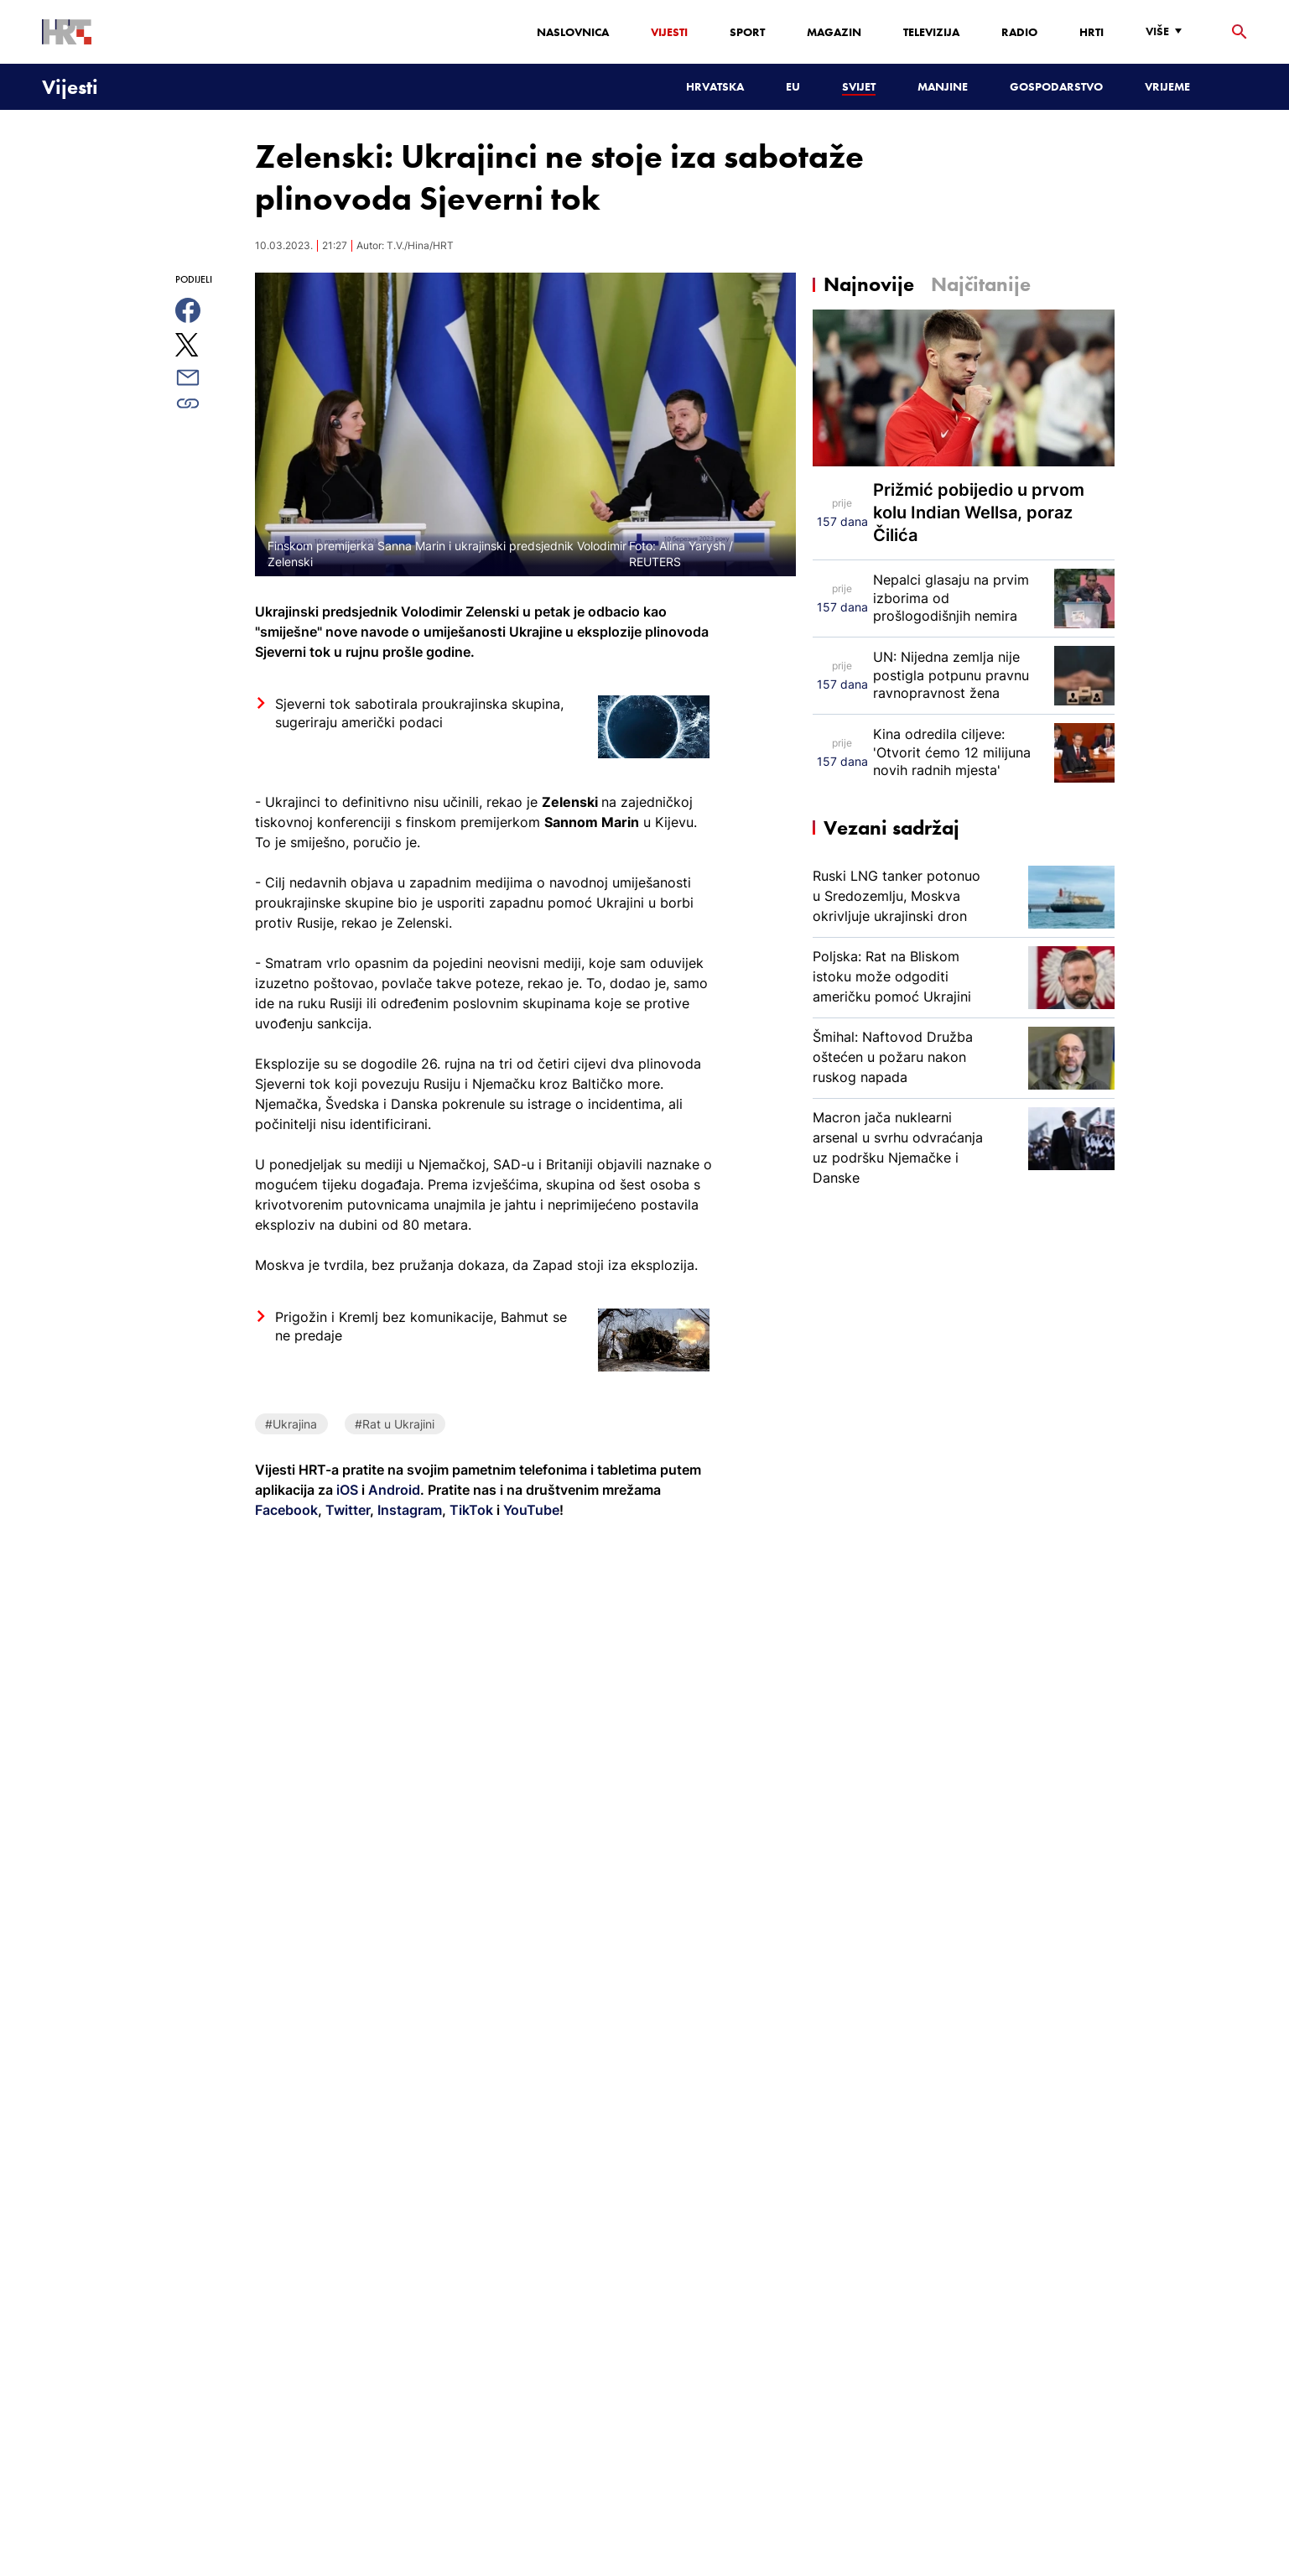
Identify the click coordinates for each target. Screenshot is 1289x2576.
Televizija (931, 31)
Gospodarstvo (1056, 86)
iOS (348, 1489)
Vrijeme (1167, 86)
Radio (1019, 31)
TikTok (469, 1509)
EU (793, 86)
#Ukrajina (291, 1424)
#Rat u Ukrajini (394, 1424)
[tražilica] (1239, 32)
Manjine (942, 86)
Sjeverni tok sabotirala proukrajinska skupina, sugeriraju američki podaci (419, 713)
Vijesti (669, 31)
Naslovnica (573, 31)
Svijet (859, 86)
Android (394, 1489)
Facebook (286, 1509)
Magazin (834, 31)
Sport (747, 31)
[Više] (1168, 31)
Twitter (346, 1509)
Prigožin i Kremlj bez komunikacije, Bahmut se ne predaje (421, 1326)
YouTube (529, 1509)
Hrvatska (715, 86)
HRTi (1091, 31)
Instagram (408, 1509)
